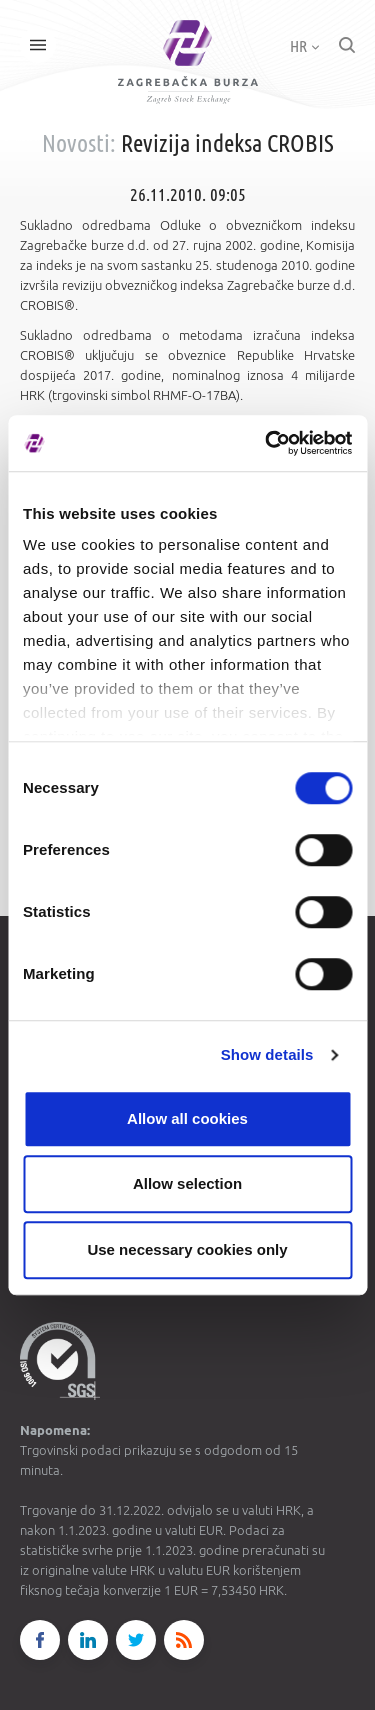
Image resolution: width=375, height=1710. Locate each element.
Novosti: (79, 143)
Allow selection (187, 1183)
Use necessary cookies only (187, 1249)
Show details (267, 1054)
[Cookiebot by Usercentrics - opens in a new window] (267, 443)
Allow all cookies (187, 1118)
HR (304, 46)
